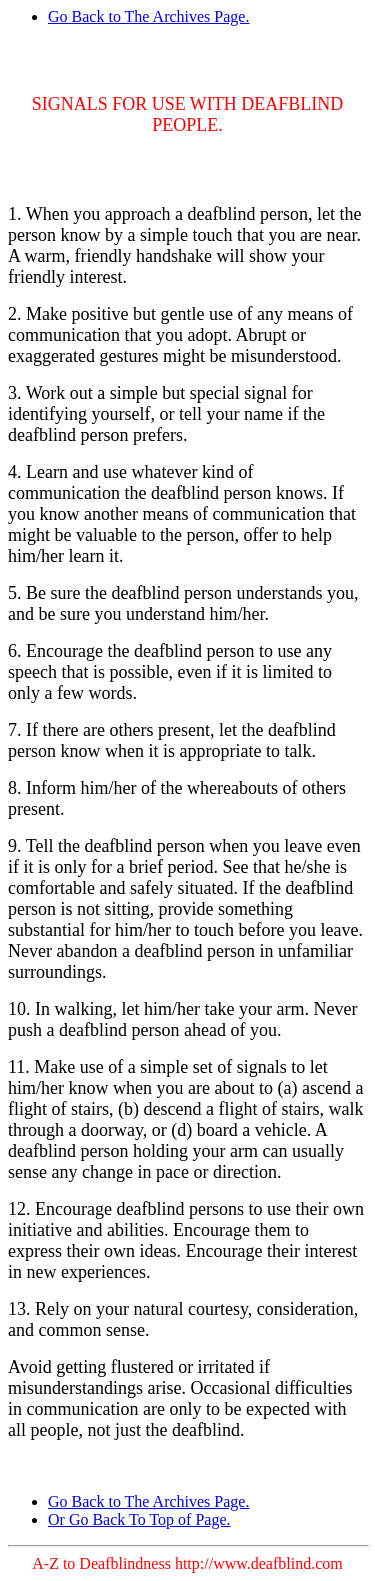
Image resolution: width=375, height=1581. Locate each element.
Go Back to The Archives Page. (148, 16)
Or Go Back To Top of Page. (139, 1519)
